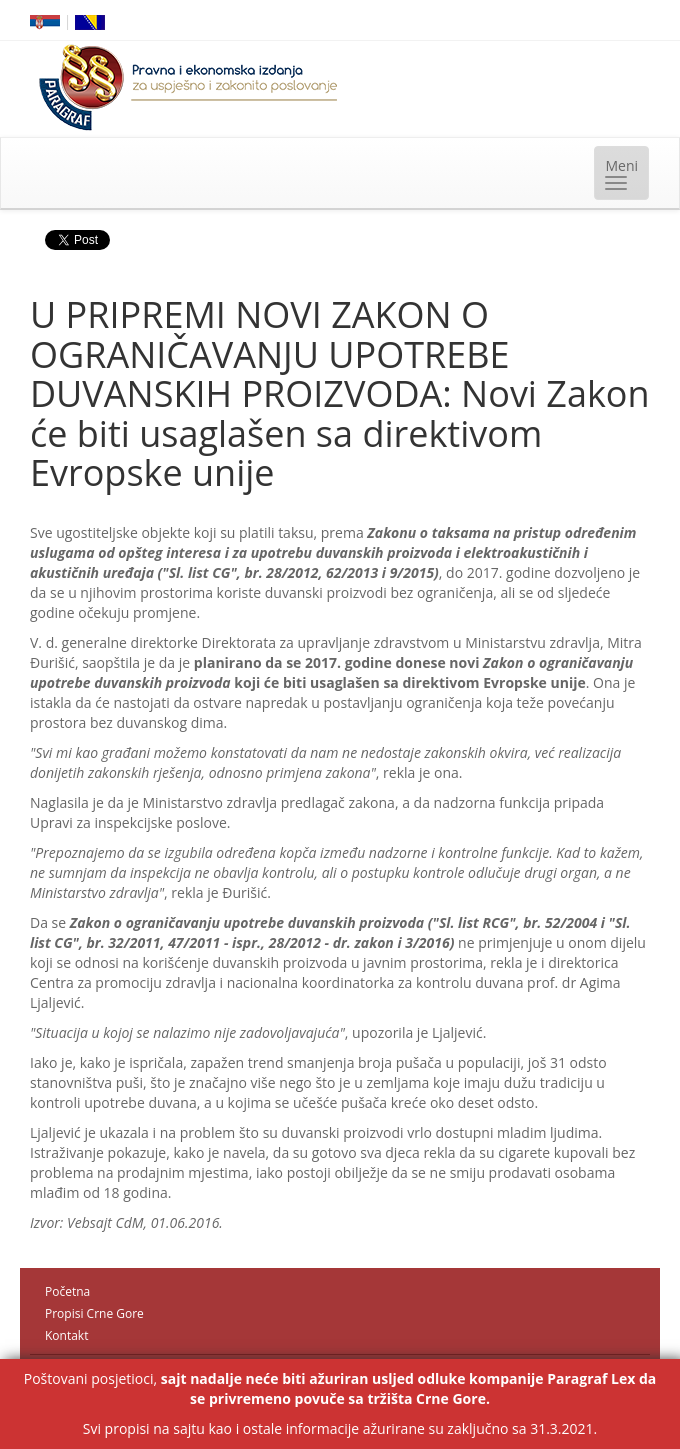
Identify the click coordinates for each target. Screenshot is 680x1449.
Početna (67, 1291)
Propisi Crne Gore (94, 1313)
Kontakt (66, 1335)
